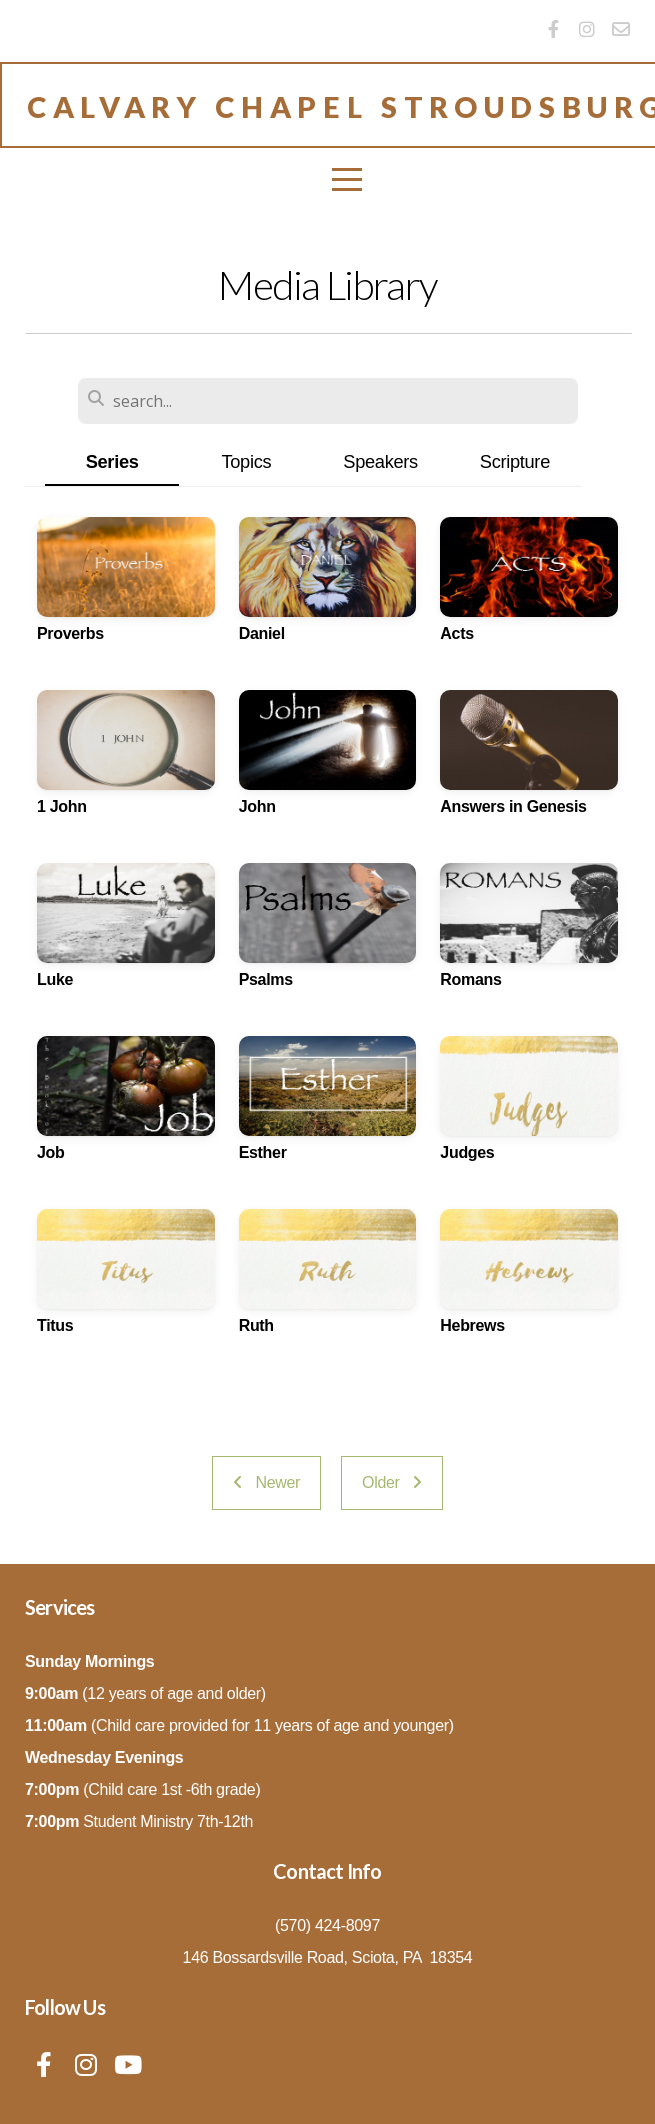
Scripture (515, 461)
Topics (246, 461)
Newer (266, 1482)
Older (392, 1482)
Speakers (380, 461)
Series (112, 461)
